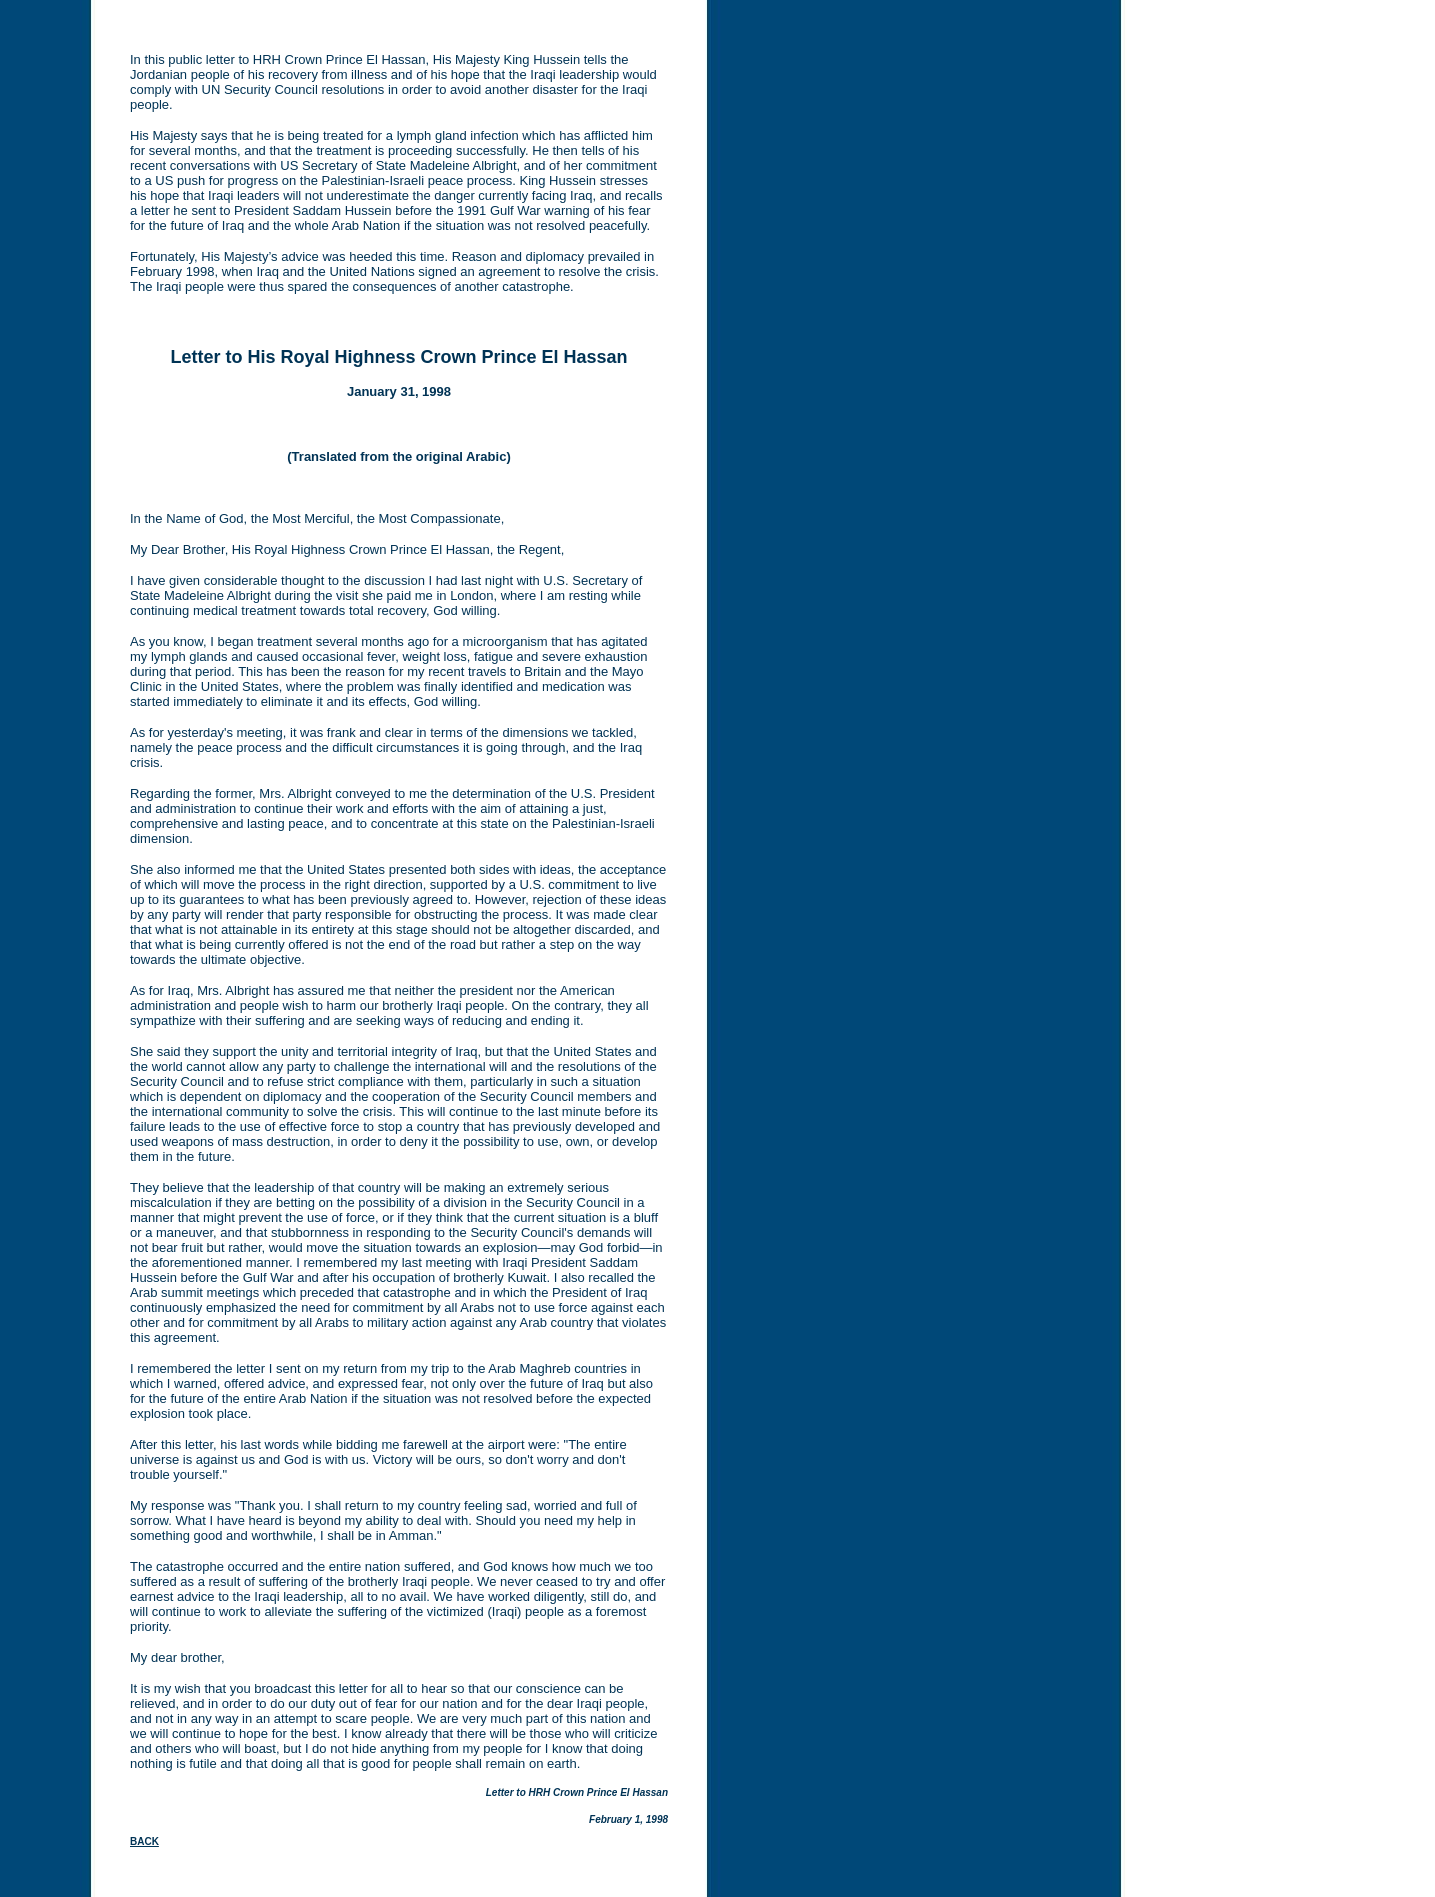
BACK (144, 1841)
